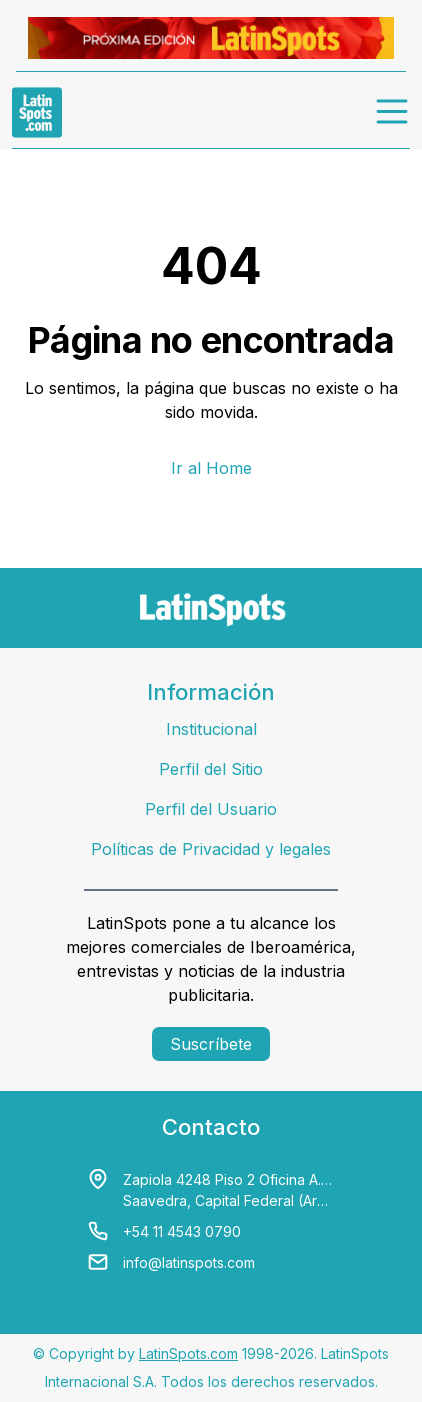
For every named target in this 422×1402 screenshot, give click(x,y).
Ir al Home (211, 468)
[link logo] (37, 112)
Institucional (211, 729)
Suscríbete (211, 1044)
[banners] (211, 38)
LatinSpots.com (188, 1353)
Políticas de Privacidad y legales (211, 849)
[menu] (393, 112)
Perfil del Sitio (211, 769)
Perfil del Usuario (211, 809)
